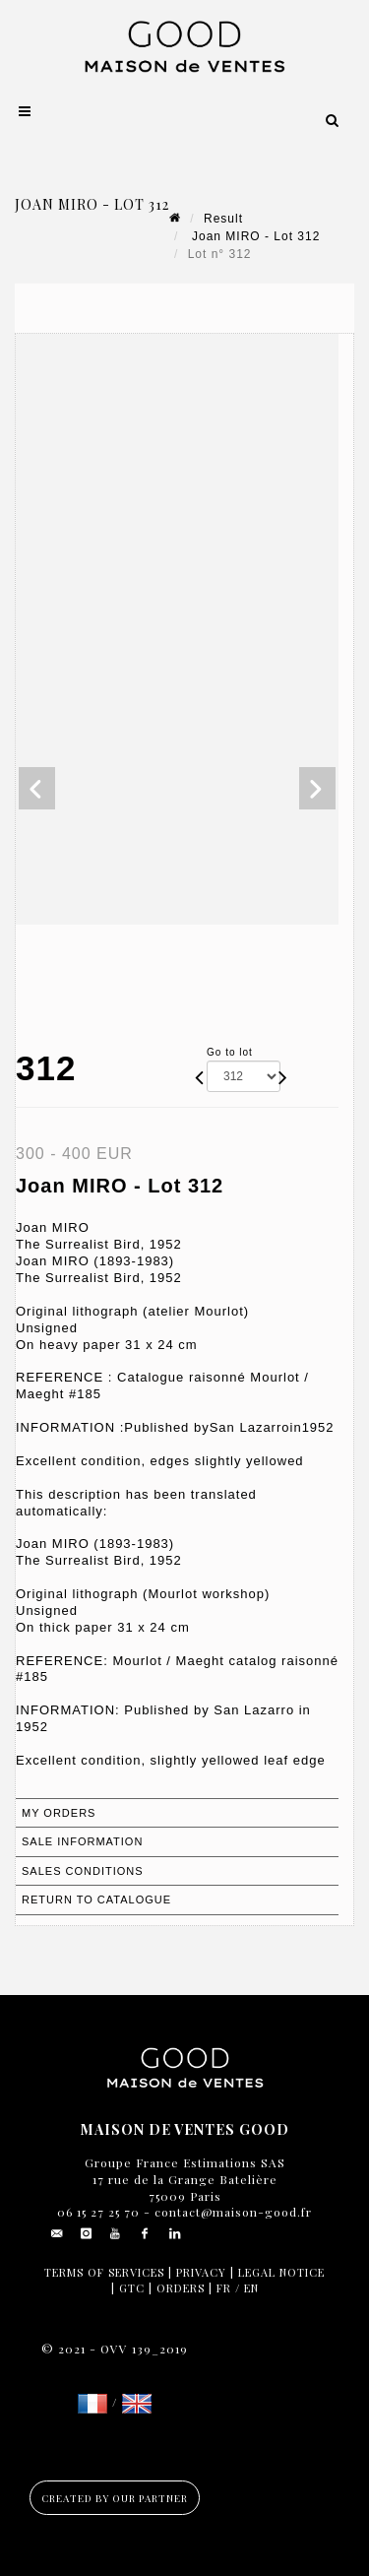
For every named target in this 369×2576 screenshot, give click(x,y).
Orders (180, 2288)
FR (223, 2288)
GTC (132, 2288)
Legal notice (281, 2272)
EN (251, 2288)
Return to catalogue (96, 1899)
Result (223, 218)
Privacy (201, 2272)
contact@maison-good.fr (231, 2212)
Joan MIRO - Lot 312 (254, 236)
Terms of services (104, 2272)
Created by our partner (114, 2498)
